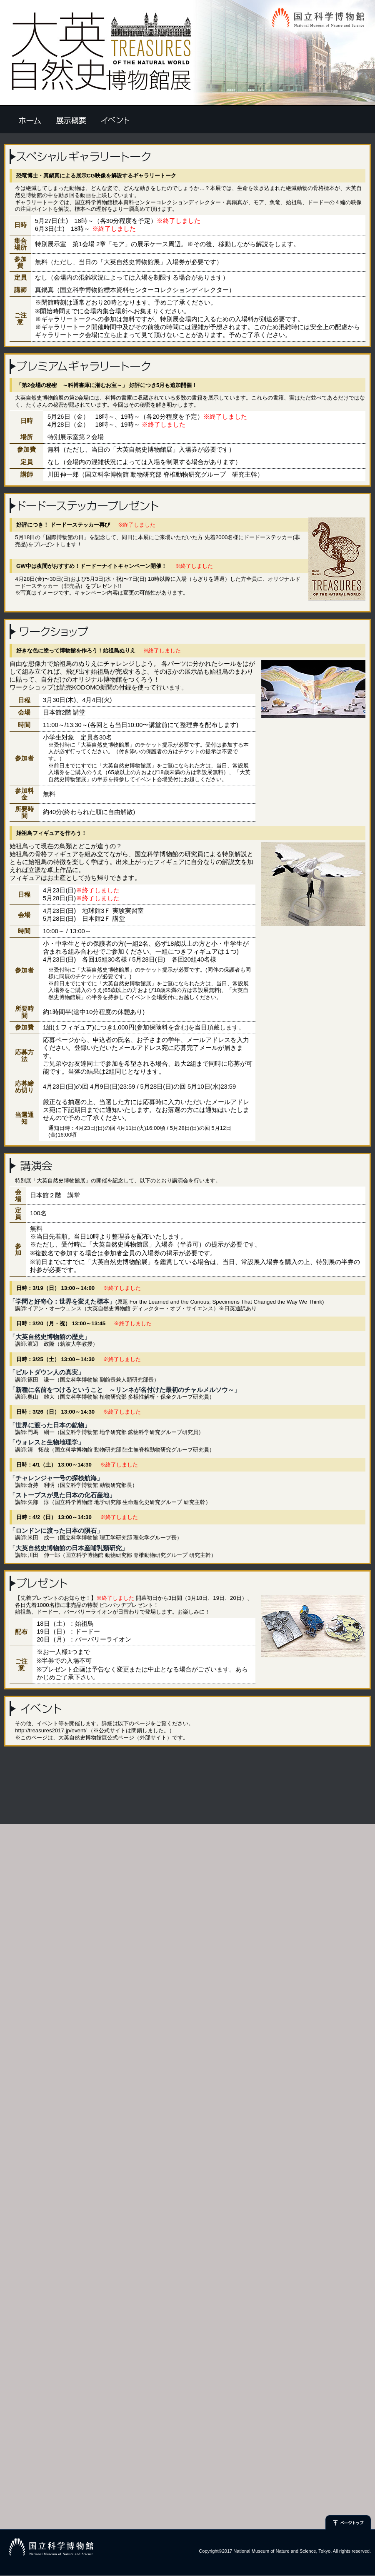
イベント (115, 120)
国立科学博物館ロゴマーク (51, 2547)
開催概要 (71, 120)
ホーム (30, 120)
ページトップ (348, 2522)
